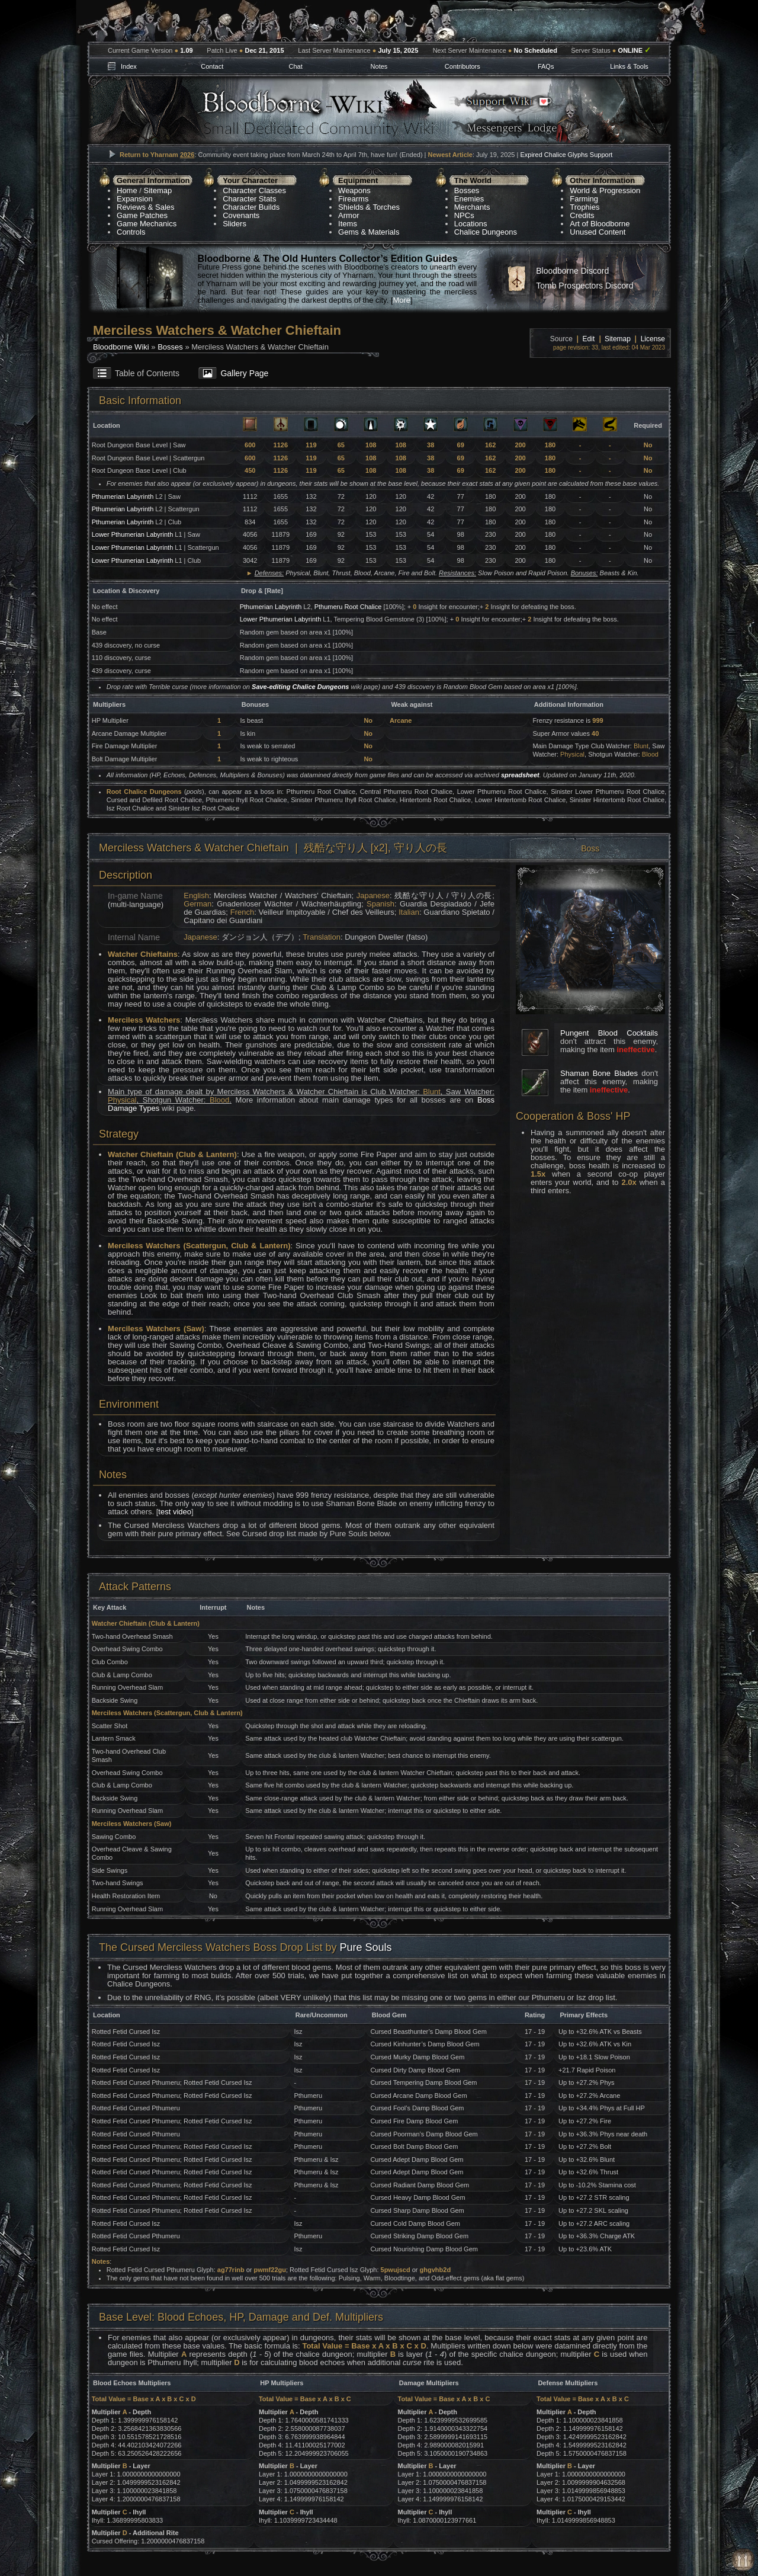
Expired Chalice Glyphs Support (566, 154)
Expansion (135, 198)
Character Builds (251, 207)
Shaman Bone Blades (599, 1073)
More (401, 300)
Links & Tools (629, 66)
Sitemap (158, 190)
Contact (212, 66)
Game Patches (142, 215)
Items (347, 223)
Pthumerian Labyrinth (124, 496)
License (653, 339)
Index (129, 66)
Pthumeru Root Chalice (348, 606)
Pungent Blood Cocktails (609, 1033)
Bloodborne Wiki (121, 346)
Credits (582, 215)
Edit (589, 339)
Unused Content (597, 232)
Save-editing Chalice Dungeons (300, 686)
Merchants (472, 207)
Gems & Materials (368, 232)
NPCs (464, 215)
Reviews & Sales (146, 207)
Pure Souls (365, 1947)
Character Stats (249, 198)
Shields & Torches (369, 207)
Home (127, 190)
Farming (584, 198)
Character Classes (254, 190)
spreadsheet (520, 774)
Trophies (584, 207)
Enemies (469, 198)
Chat (295, 66)
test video (174, 1511)
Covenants (241, 215)
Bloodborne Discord (572, 270)
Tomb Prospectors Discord (584, 285)
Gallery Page (244, 373)
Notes (379, 66)
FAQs (546, 66)
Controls (131, 232)
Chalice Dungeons (485, 232)
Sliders (234, 223)
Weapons (354, 190)
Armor (348, 215)
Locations (470, 223)
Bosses (467, 190)
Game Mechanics (146, 223)
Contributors (462, 66)
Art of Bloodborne (599, 223)
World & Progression (605, 190)
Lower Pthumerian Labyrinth (133, 534)
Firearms (353, 198)
